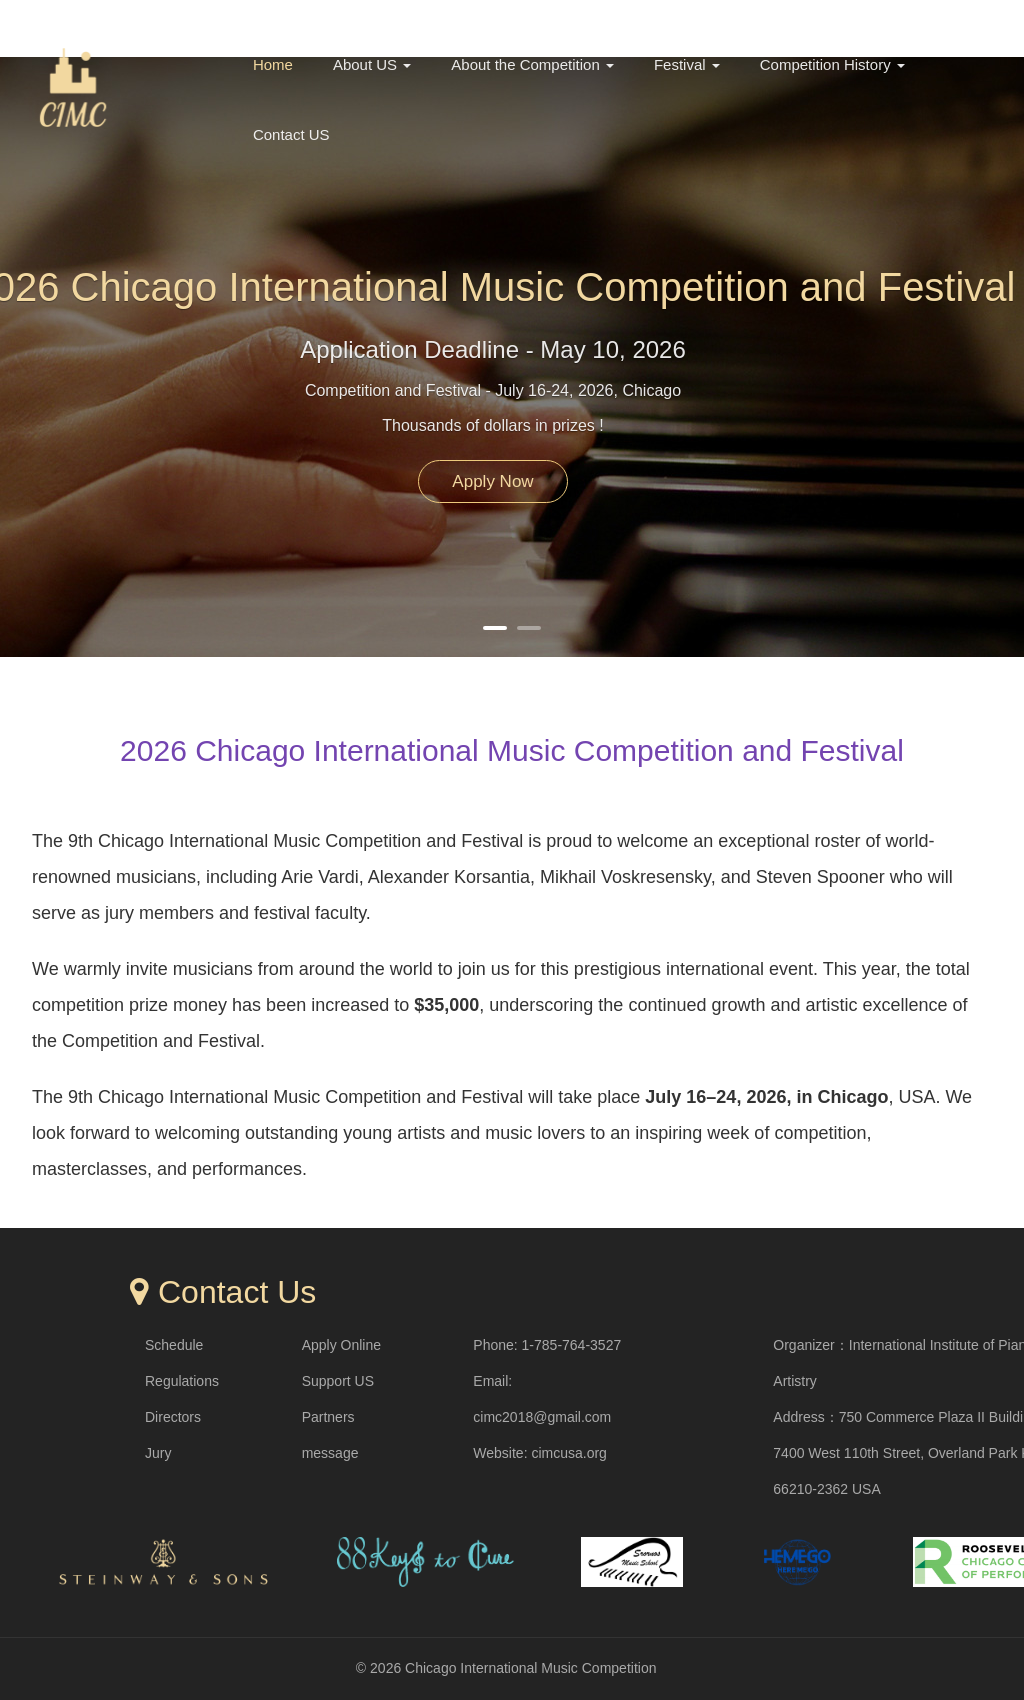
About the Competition (532, 64)
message (330, 1453)
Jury (158, 1453)
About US (372, 64)
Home (273, 64)
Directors (173, 1417)
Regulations (182, 1381)
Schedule (174, 1345)
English (962, 21)
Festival (687, 64)
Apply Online (341, 1345)
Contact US (291, 134)
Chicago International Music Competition (530, 1668)
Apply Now (492, 481)
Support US (338, 1381)
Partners (328, 1417)
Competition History (832, 64)
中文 (892, 21)
